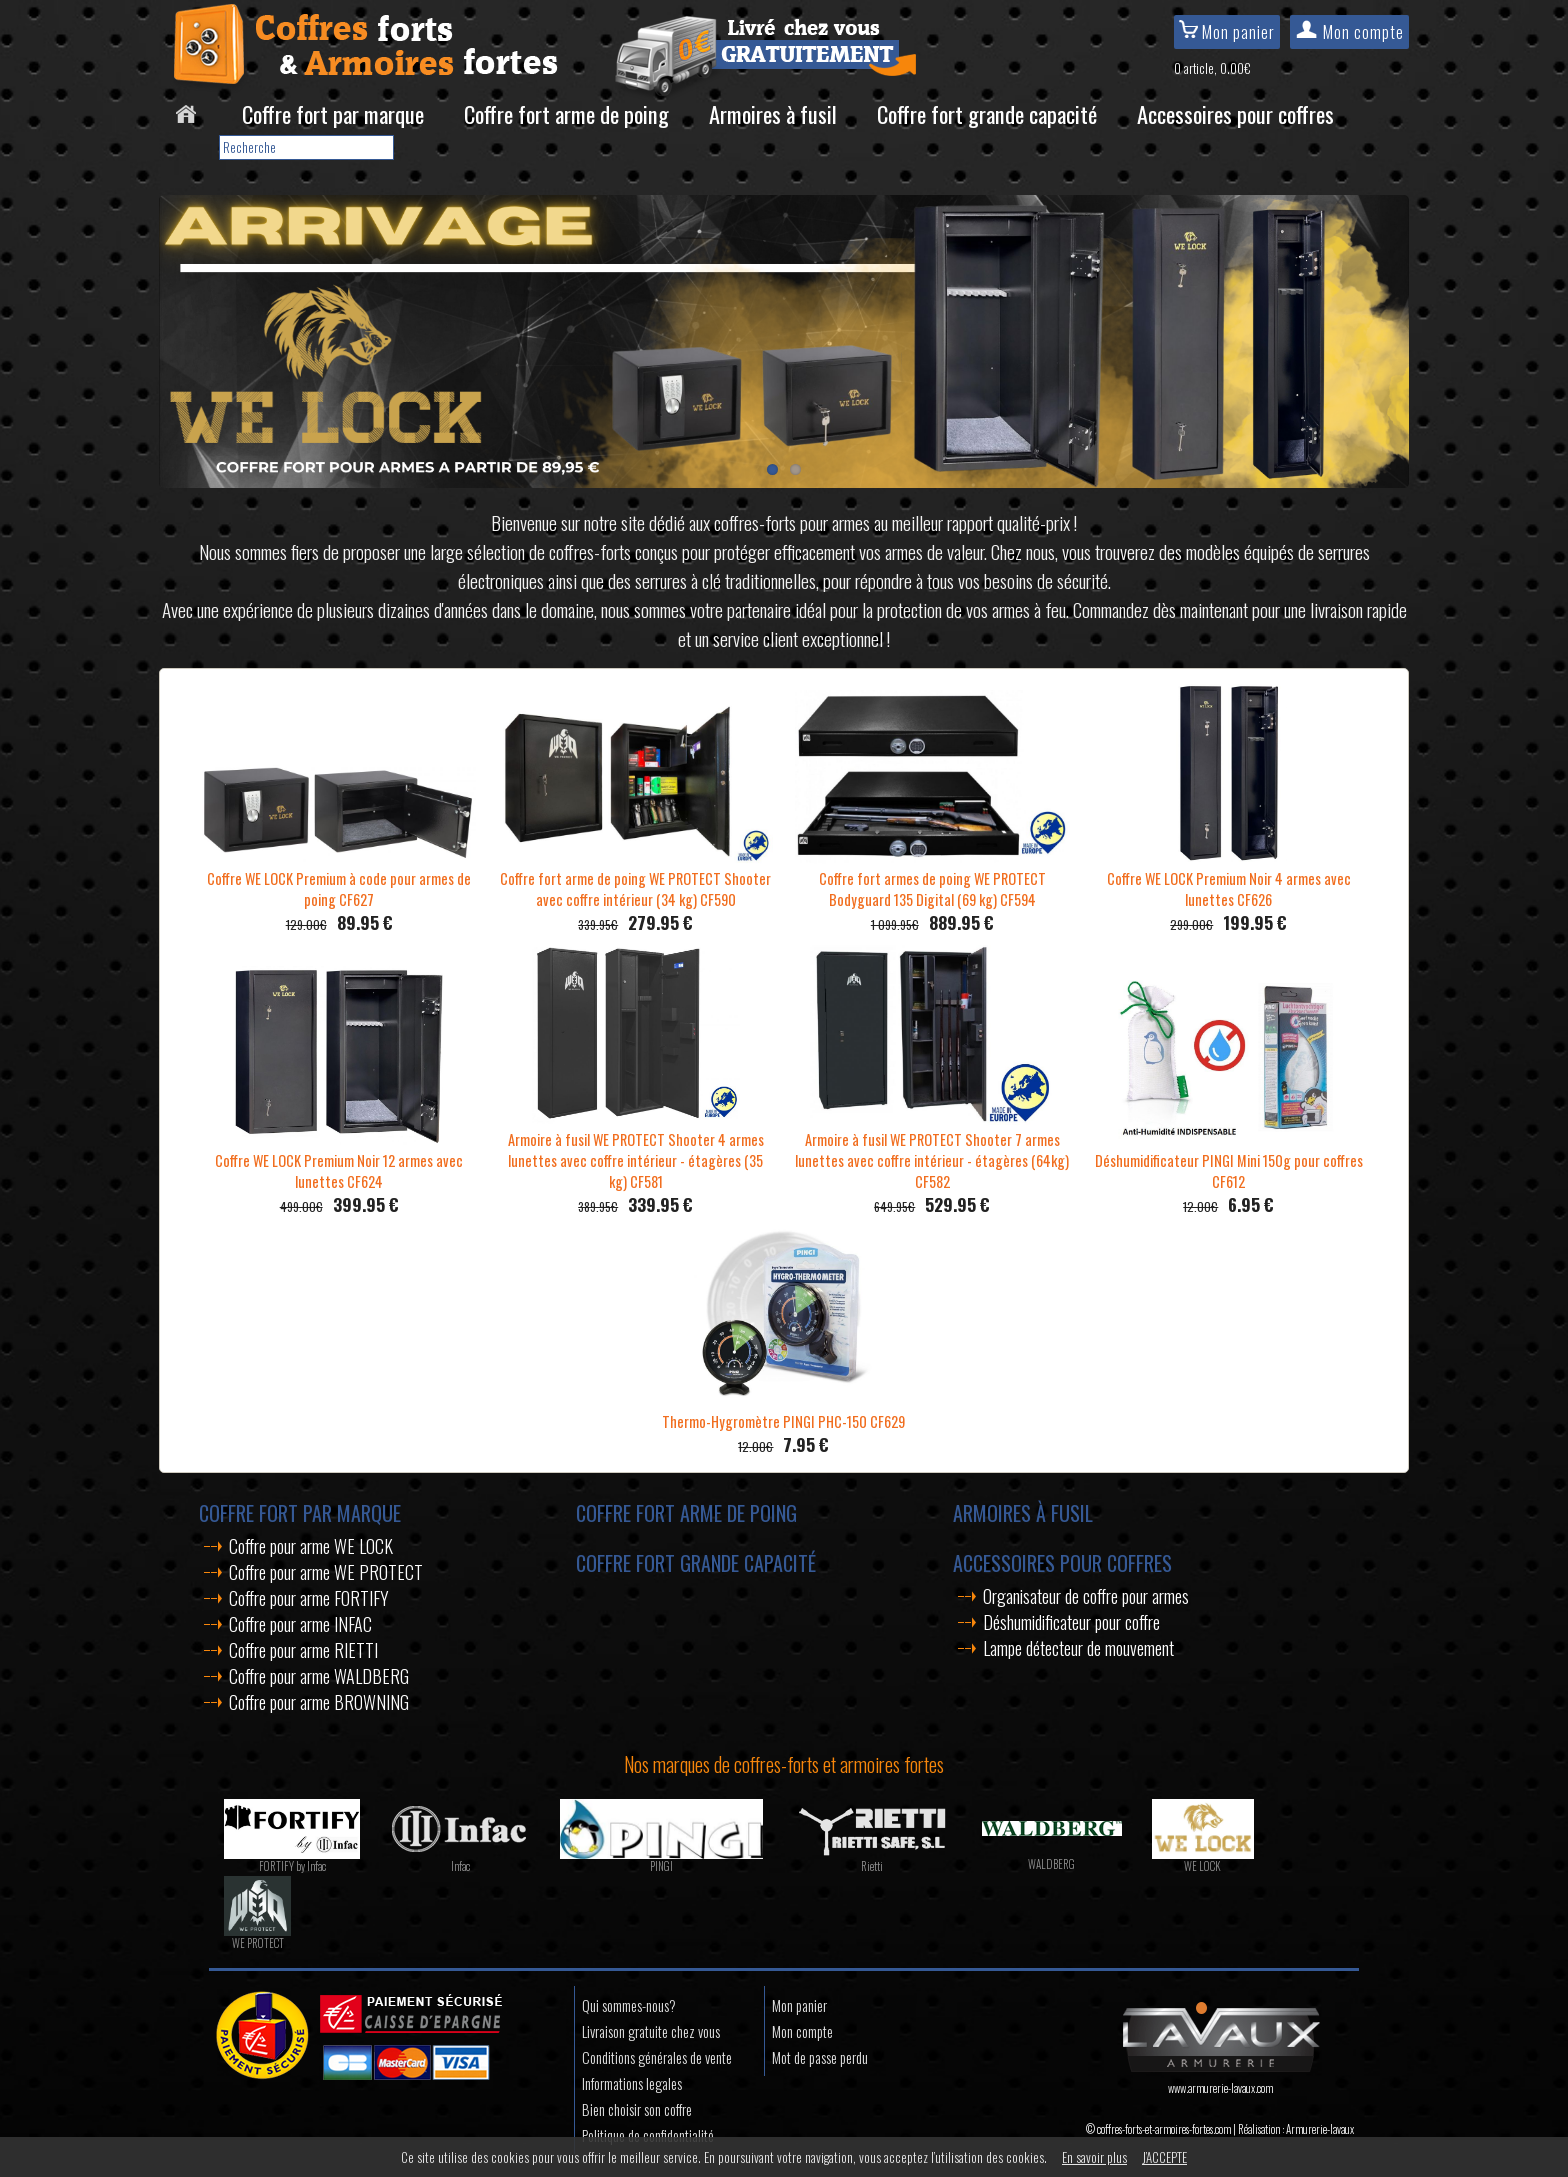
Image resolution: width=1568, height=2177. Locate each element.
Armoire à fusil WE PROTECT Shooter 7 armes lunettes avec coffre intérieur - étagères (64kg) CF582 (932, 1150)
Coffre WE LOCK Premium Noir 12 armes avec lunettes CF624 (339, 1160)
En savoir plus (1094, 2157)
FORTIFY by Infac (292, 1866)
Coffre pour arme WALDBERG (319, 1676)
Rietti (872, 1866)
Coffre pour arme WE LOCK (311, 1546)
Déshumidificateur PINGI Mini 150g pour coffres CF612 (1229, 1160)
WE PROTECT (258, 1943)
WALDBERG (1051, 1864)
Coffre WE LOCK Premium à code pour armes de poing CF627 (339, 878)
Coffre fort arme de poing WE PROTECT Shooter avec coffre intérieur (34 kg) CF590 (635, 878)
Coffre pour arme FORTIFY (309, 1598)
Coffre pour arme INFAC (300, 1624)
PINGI (661, 1866)
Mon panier (1227, 32)
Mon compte (1349, 32)
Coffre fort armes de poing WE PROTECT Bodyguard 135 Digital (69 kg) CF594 (932, 878)
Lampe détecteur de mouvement (1078, 1648)
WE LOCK (1202, 1866)
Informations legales (632, 2083)
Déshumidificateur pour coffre (1071, 1622)
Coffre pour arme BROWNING (319, 1702)
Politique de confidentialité (648, 2135)
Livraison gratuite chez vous (651, 2031)
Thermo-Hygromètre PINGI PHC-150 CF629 (783, 1411)
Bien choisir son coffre (637, 2109)
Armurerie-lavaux (1320, 2129)
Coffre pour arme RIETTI (303, 1650)
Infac (460, 1866)
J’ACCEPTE (1164, 2157)
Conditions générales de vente (657, 2057)
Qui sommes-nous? (629, 2005)
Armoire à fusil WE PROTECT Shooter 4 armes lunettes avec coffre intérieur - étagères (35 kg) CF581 (636, 1150)
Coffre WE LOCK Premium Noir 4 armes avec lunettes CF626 (1229, 878)
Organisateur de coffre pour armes (1086, 1596)
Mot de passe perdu (820, 2057)
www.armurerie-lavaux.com (1220, 2080)
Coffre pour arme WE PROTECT (326, 1572)
